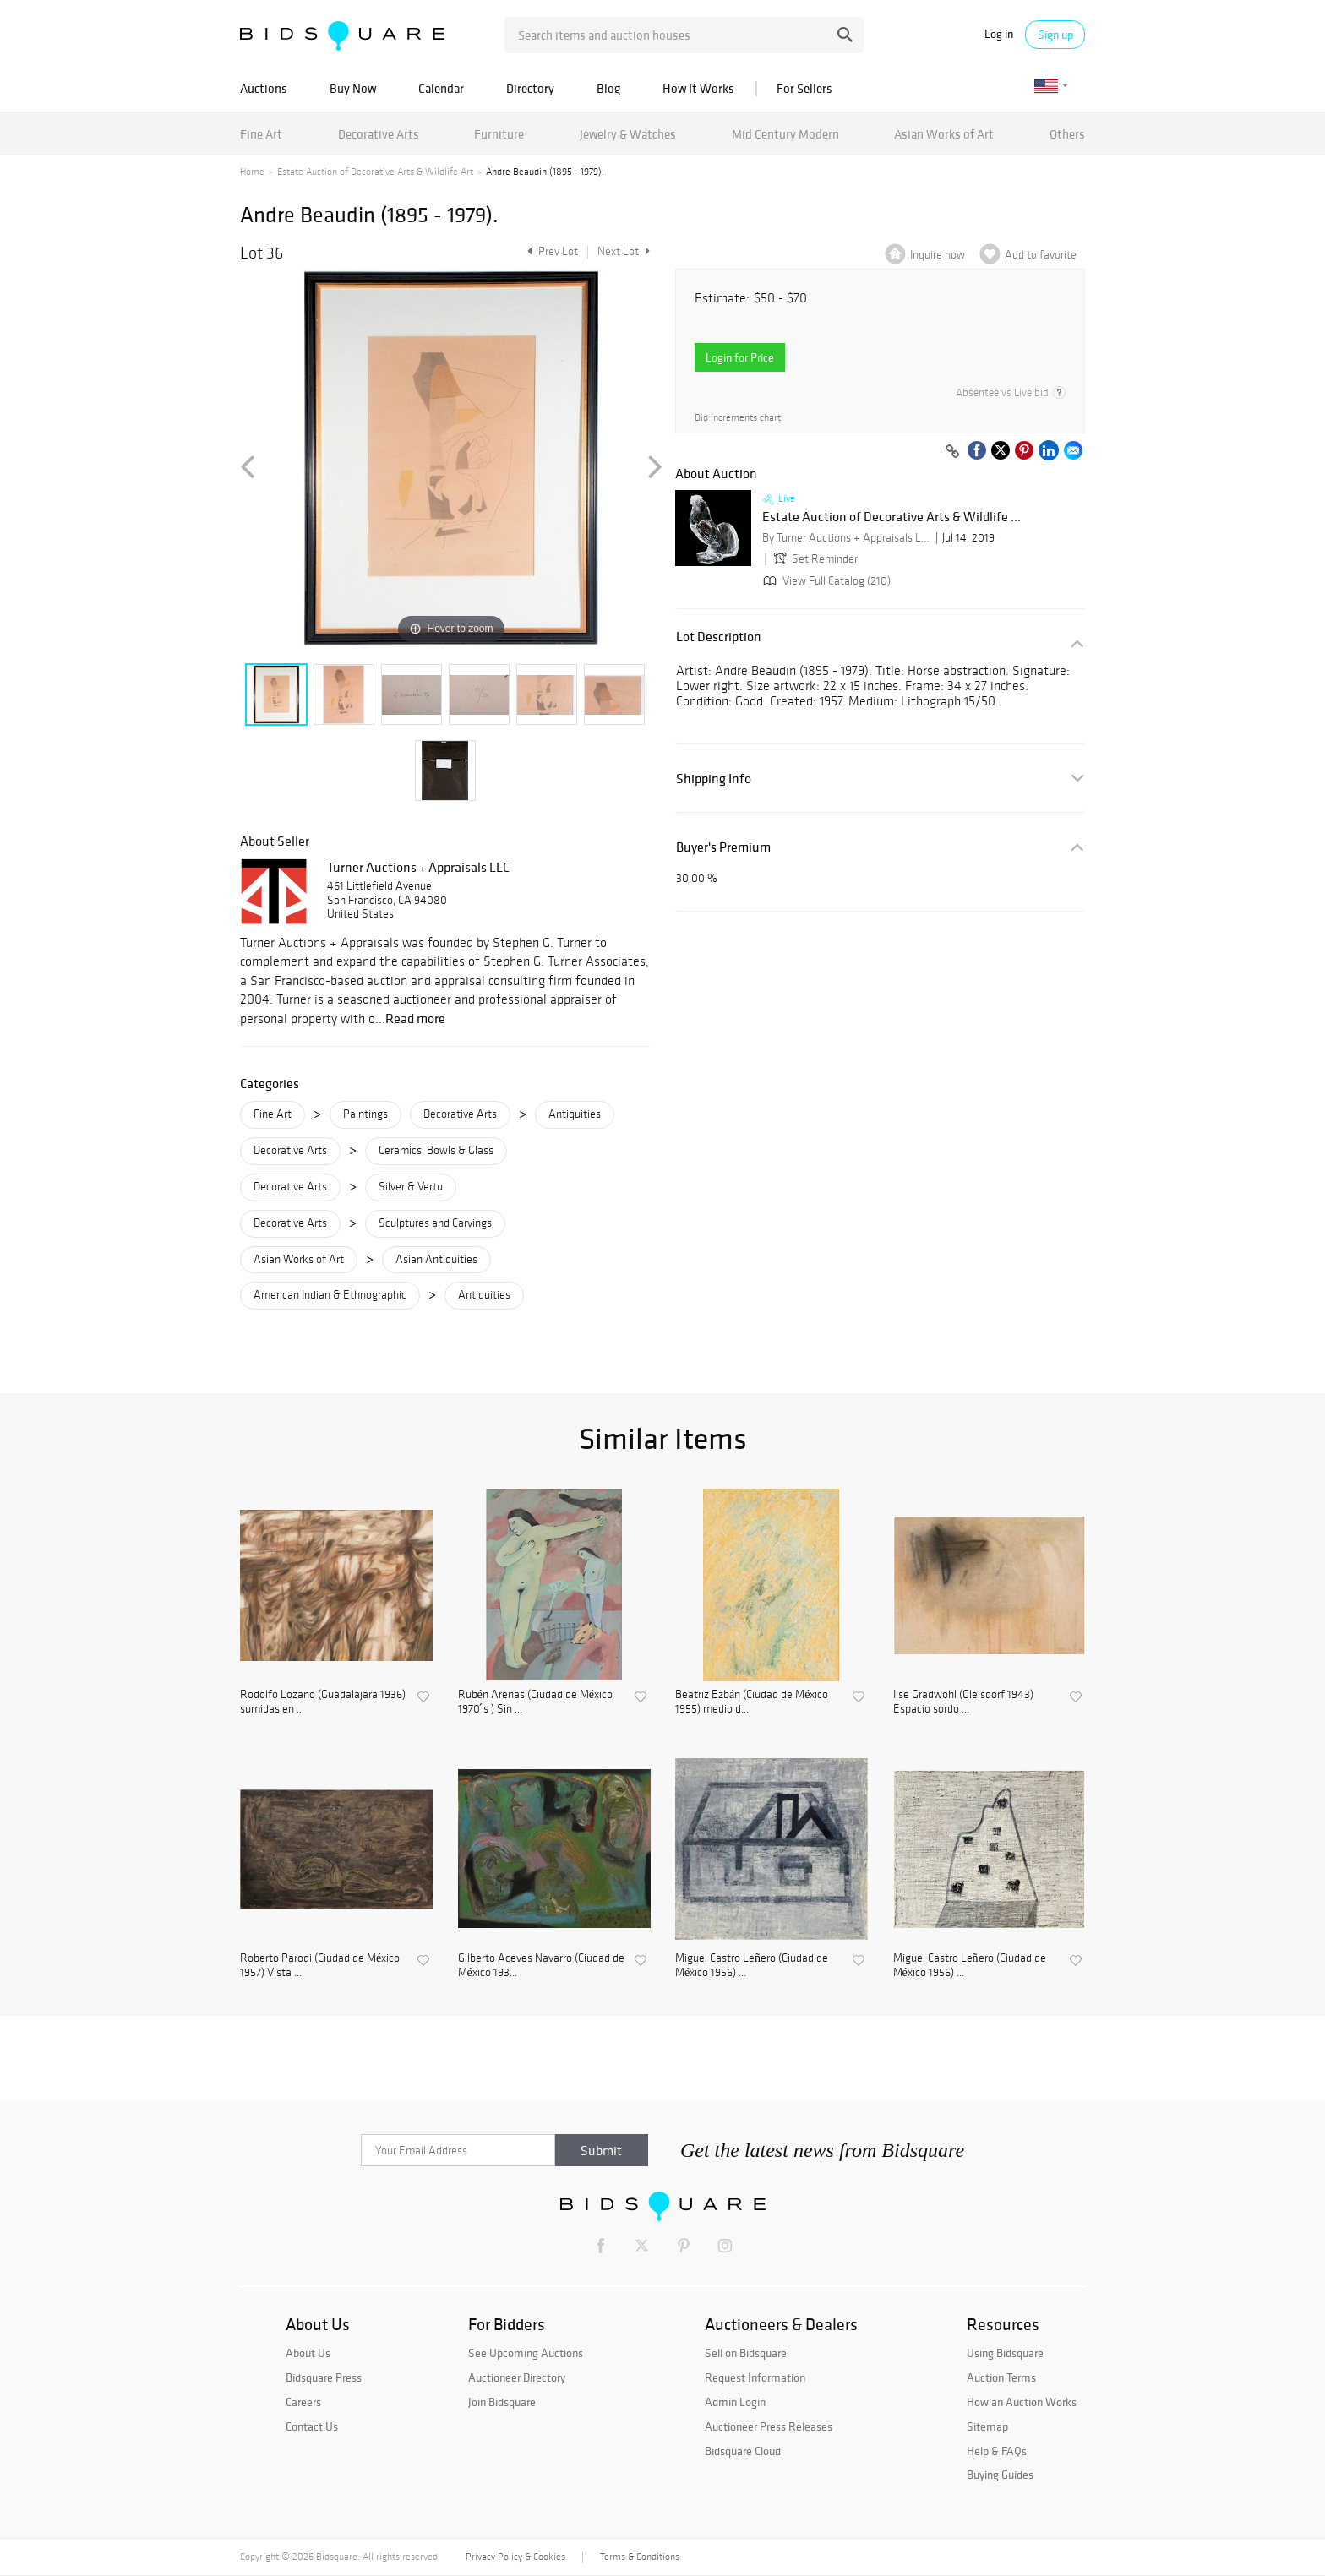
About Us (308, 2353)
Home (252, 171)
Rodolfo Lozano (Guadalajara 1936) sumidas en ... (323, 1702)
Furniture (499, 134)
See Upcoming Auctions (525, 2353)
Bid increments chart (738, 417)
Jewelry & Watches (628, 134)
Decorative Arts (378, 134)
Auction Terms (1001, 2377)
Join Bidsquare (502, 2402)
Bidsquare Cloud (743, 2451)
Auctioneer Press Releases (768, 2426)
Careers (303, 2402)
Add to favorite (1041, 255)
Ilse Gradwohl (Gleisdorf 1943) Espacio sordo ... (963, 1702)
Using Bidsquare (1005, 2353)
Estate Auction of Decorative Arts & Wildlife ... (891, 517)
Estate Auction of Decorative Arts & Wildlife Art (375, 171)
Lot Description (718, 637)
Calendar (441, 88)
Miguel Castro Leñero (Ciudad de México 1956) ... (751, 1966)
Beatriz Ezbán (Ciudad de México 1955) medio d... (751, 1702)
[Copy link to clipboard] (952, 452)
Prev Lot (550, 251)
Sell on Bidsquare (746, 2353)
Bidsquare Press (324, 2377)
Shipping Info (713, 779)
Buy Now (353, 88)
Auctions (263, 88)
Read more (415, 1018)
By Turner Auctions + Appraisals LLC (846, 537)
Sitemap (987, 2426)
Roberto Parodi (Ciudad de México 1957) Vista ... (320, 1966)
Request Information (755, 2377)
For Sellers (804, 88)
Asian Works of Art (944, 134)
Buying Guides (1000, 2474)
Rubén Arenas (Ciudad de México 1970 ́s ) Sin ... (535, 1702)
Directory (530, 88)
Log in (998, 34)
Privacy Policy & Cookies (515, 2556)
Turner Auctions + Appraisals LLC (418, 866)
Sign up (1055, 34)
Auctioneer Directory (516, 2377)
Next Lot (623, 251)
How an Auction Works (1022, 2402)
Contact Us (312, 2426)
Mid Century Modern (785, 134)
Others (1067, 134)
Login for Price (740, 357)
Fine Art (261, 134)
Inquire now (937, 255)
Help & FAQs (997, 2451)
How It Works (698, 88)
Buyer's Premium (723, 847)
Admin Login (735, 2402)
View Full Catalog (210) (825, 581)
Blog (608, 88)
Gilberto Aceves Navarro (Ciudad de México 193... (541, 1966)
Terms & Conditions (639, 2556)
